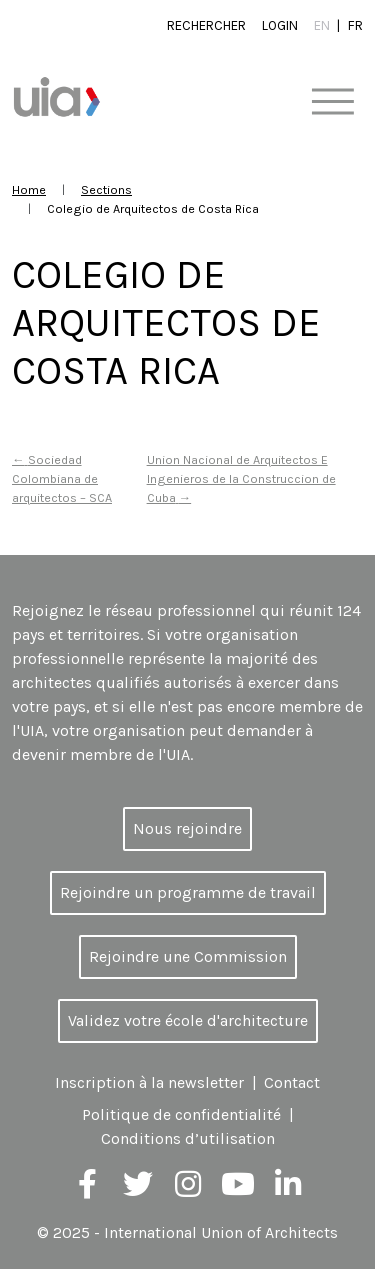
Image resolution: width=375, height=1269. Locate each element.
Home (29, 189)
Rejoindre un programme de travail (188, 892)
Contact (292, 1082)
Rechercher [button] (206, 25)
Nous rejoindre (187, 828)
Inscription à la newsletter (149, 1082)
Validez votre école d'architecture (188, 1020)
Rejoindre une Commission (188, 956)
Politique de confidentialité (181, 1114)
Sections (106, 189)
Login (280, 25)
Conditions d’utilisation (188, 1138)
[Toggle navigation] (332, 102)
